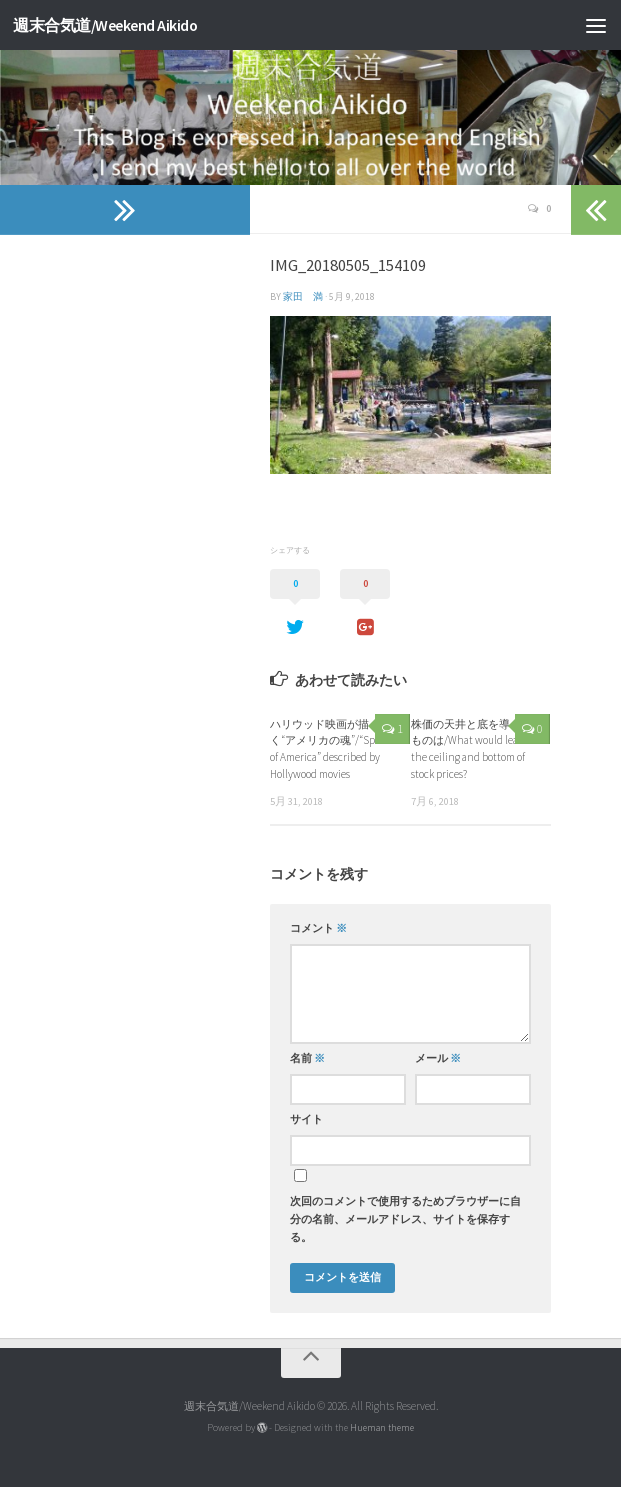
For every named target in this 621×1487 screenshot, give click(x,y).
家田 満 (303, 296)
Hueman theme (382, 1427)
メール (438, 1058)
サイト (306, 1119)
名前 (307, 1058)
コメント (318, 928)
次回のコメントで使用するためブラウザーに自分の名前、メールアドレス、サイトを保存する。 (405, 1219)
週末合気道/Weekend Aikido (105, 25)
